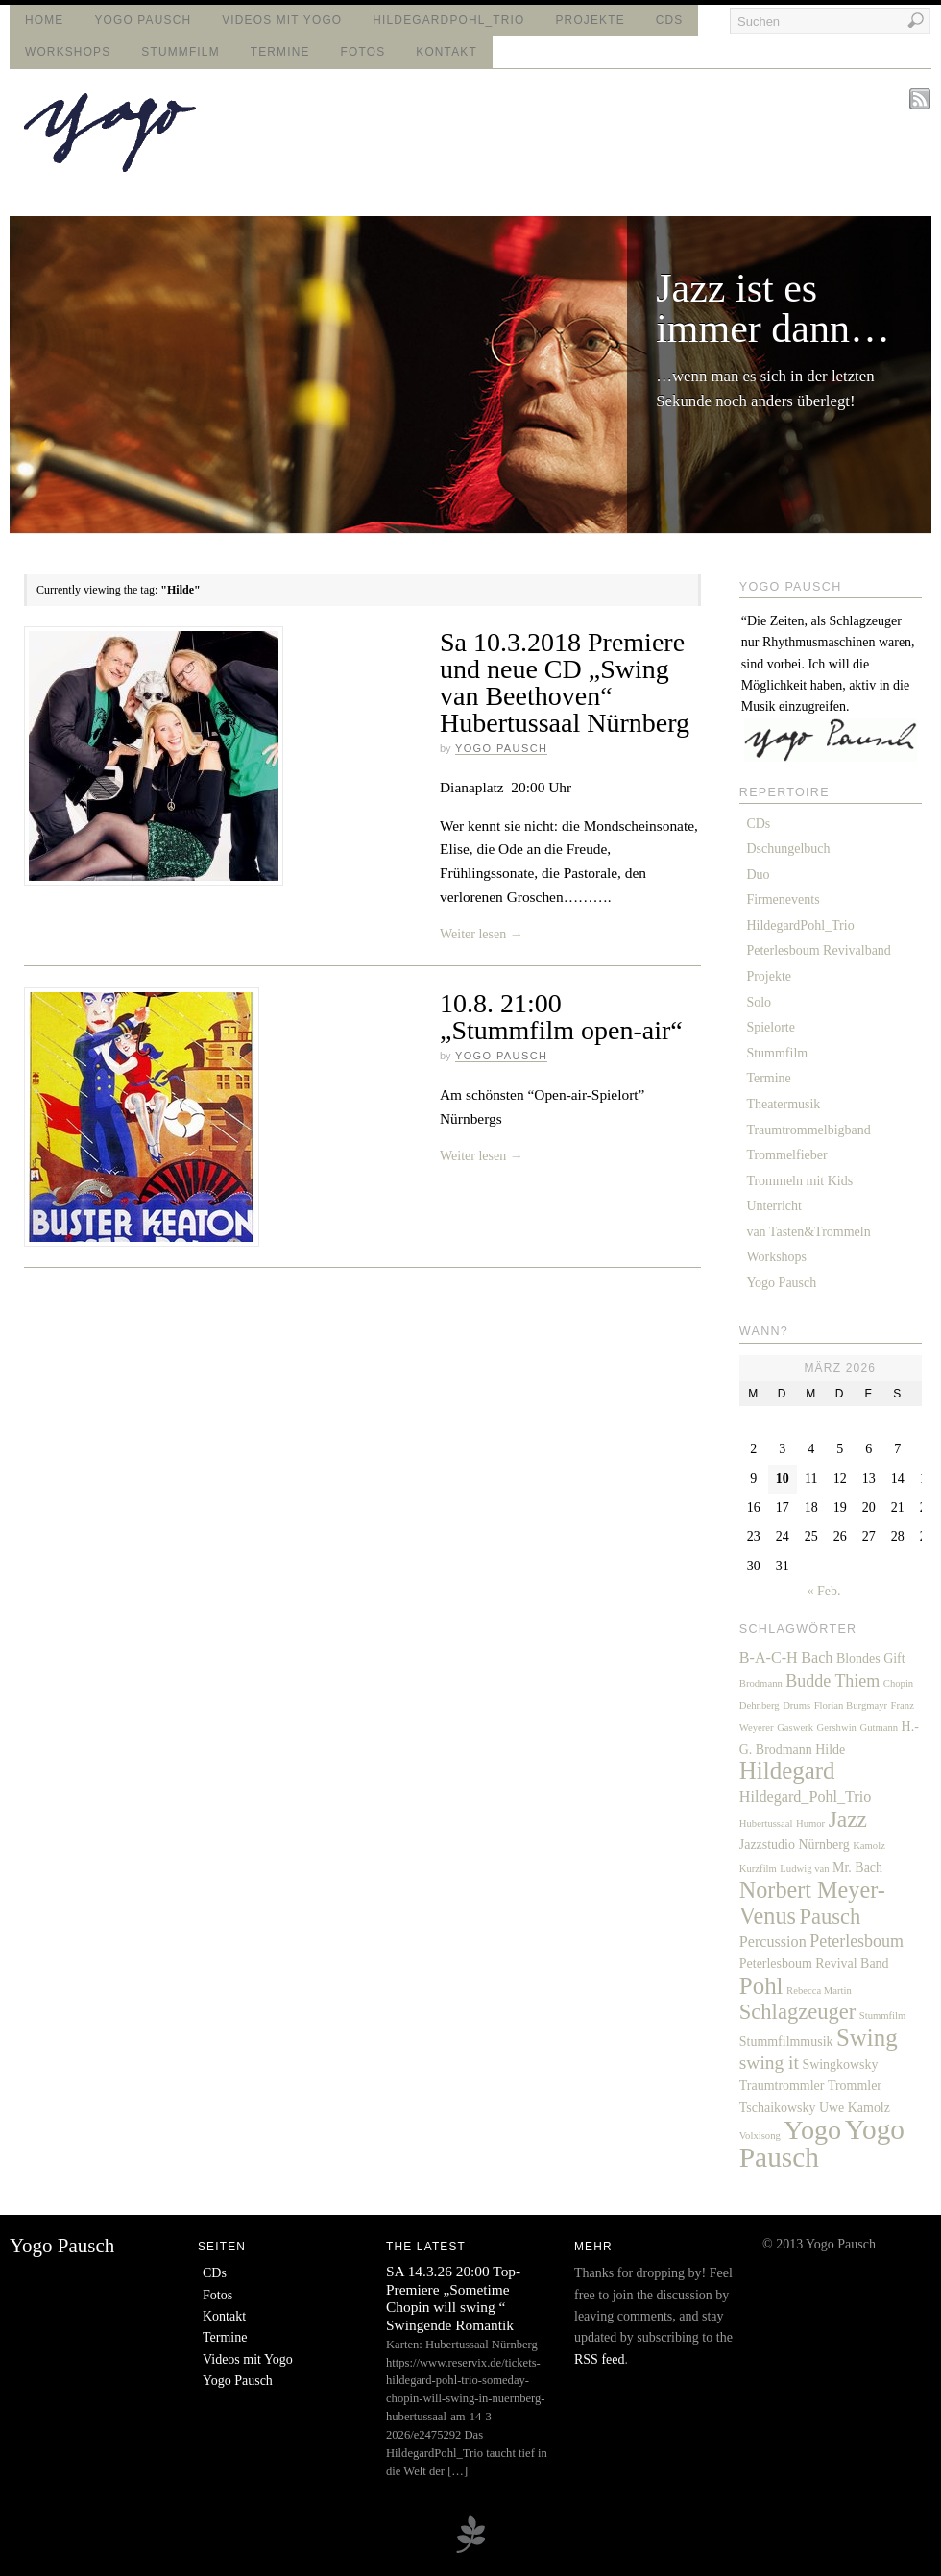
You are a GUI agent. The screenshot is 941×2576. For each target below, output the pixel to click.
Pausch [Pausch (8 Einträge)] (829, 1917)
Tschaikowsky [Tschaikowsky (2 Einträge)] (777, 2108)
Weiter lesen (481, 934)
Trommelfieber (786, 1155)
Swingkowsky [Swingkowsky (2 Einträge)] (840, 2064)
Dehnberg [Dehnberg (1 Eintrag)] (759, 1705)
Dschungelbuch (788, 848)
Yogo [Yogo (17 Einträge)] (812, 2130)
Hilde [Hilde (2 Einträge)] (830, 1749)
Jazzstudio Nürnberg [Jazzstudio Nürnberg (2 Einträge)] (794, 1844)
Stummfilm (180, 52)
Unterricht (774, 1206)
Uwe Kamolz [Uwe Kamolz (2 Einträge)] (854, 2108)
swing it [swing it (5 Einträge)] (769, 2063)
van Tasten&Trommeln (808, 1232)
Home (44, 20)
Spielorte (770, 1027)
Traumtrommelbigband (808, 1130)
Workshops (67, 52)
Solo (758, 1002)
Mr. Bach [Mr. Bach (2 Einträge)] (857, 1867)
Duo (757, 874)
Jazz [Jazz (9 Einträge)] (848, 1819)
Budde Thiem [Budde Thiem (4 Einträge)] (832, 1680)
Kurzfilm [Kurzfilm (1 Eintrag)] (758, 1868)
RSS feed (599, 2359)
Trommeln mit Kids (799, 1181)
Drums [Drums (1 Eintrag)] (796, 1705)
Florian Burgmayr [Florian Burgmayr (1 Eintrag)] (850, 1705)
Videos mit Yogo (282, 20)
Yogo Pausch (142, 20)
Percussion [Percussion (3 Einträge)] (773, 1941)
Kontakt (446, 52)
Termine (280, 52)
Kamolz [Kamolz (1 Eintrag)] (869, 1845)
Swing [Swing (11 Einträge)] (867, 2038)
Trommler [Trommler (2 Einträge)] (854, 2085)
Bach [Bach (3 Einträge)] (816, 1657)
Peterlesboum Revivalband (818, 950)
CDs (670, 20)
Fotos (363, 52)
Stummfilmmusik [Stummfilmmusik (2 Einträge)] (786, 2041)
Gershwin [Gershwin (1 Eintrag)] (837, 1727)
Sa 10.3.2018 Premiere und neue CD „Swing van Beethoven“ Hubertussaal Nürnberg (564, 682)
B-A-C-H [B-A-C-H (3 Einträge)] (768, 1657)
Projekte (590, 20)
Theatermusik (783, 1104)
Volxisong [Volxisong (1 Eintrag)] (760, 2135)
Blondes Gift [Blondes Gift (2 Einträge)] (870, 1658)
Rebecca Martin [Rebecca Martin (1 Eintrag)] (819, 1990)
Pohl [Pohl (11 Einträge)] (761, 1986)
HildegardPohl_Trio (448, 20)
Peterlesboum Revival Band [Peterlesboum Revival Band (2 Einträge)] (814, 1963)
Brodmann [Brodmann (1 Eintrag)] (761, 1683)
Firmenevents (782, 899)
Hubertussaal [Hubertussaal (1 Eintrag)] (766, 1823)
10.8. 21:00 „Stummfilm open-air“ (561, 1016)
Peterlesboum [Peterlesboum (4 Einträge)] (856, 1941)
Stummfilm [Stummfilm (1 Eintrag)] (882, 2015)
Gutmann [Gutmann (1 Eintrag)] (878, 1727)
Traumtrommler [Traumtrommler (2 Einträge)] (782, 2085)
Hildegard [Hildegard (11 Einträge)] (787, 1771)
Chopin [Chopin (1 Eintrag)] (898, 1683)
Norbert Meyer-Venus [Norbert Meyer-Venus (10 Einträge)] (812, 1902)
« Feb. (824, 1591)
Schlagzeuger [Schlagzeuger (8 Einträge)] (797, 2012)
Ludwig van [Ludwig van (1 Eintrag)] (804, 1868)
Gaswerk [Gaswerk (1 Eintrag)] (795, 1727)
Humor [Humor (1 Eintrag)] (810, 1823)
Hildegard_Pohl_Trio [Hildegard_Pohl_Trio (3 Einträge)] (805, 1796)
